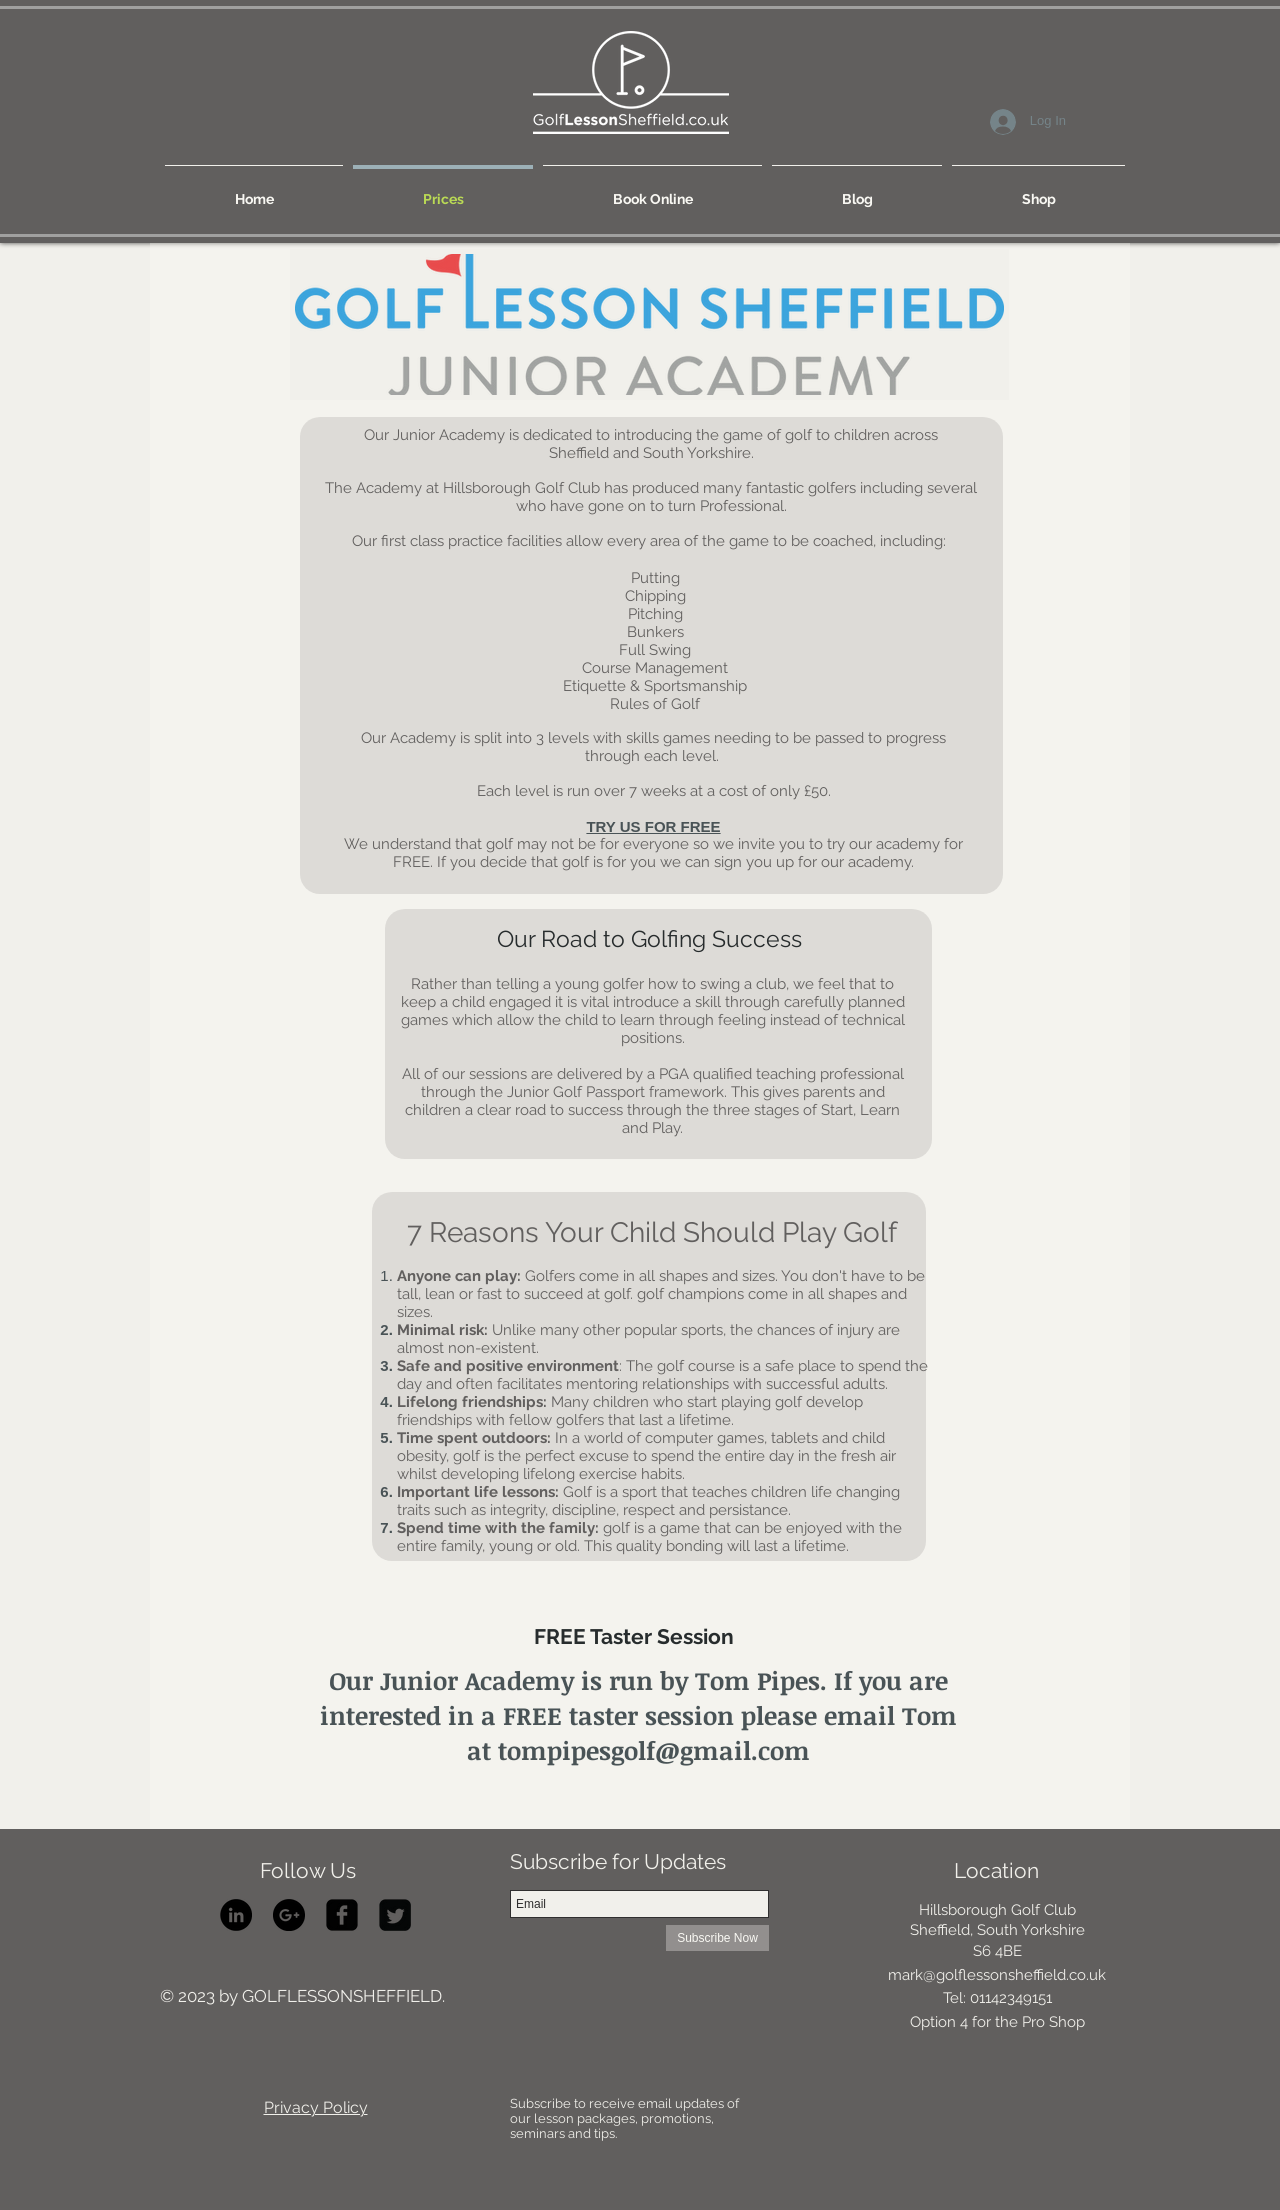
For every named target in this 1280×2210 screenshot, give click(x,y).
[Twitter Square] (395, 1915)
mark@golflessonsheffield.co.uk (997, 1975)
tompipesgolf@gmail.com (654, 1750)
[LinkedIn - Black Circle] (236, 1915)
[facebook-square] (342, 1915)
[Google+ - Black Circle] (289, 1915)
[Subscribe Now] (717, 1938)
